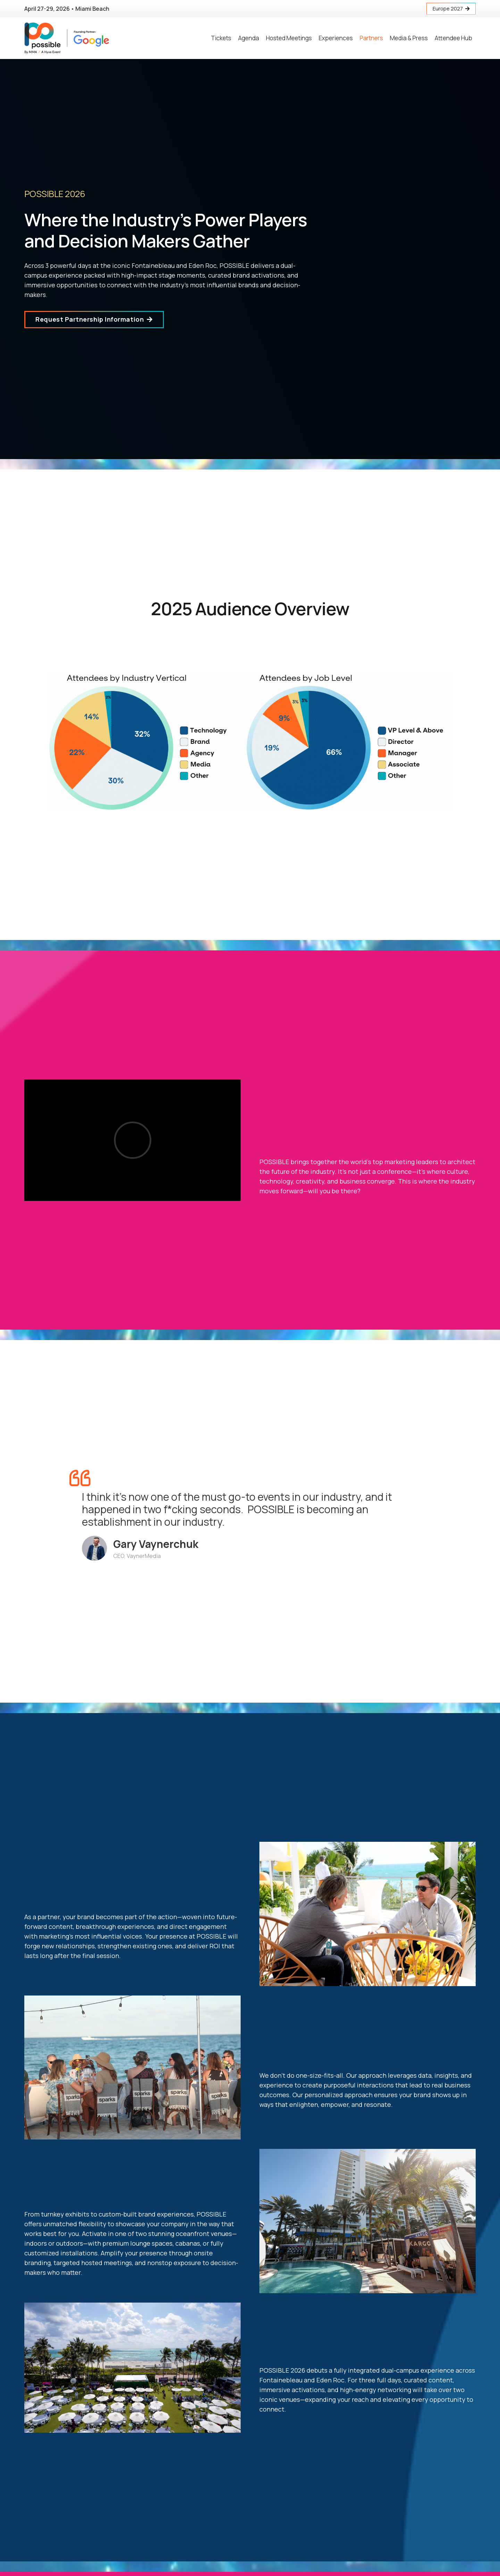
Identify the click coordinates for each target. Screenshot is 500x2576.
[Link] (66, 38)
